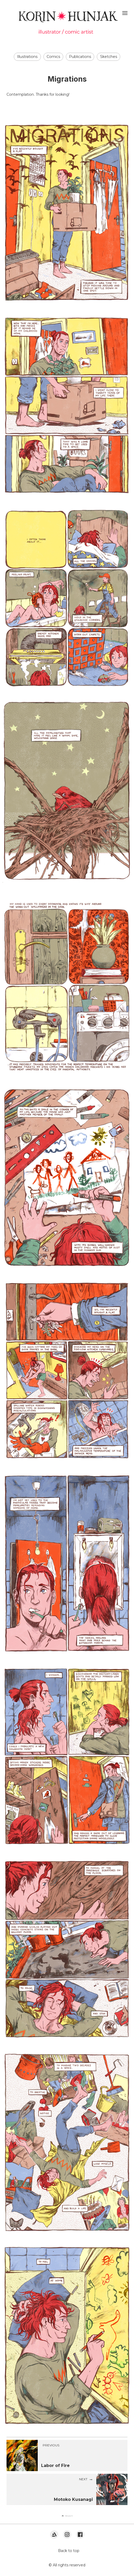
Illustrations (27, 56)
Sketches (108, 56)
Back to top (68, 2550)
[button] (67, 2516)
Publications (80, 56)
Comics (53, 56)
